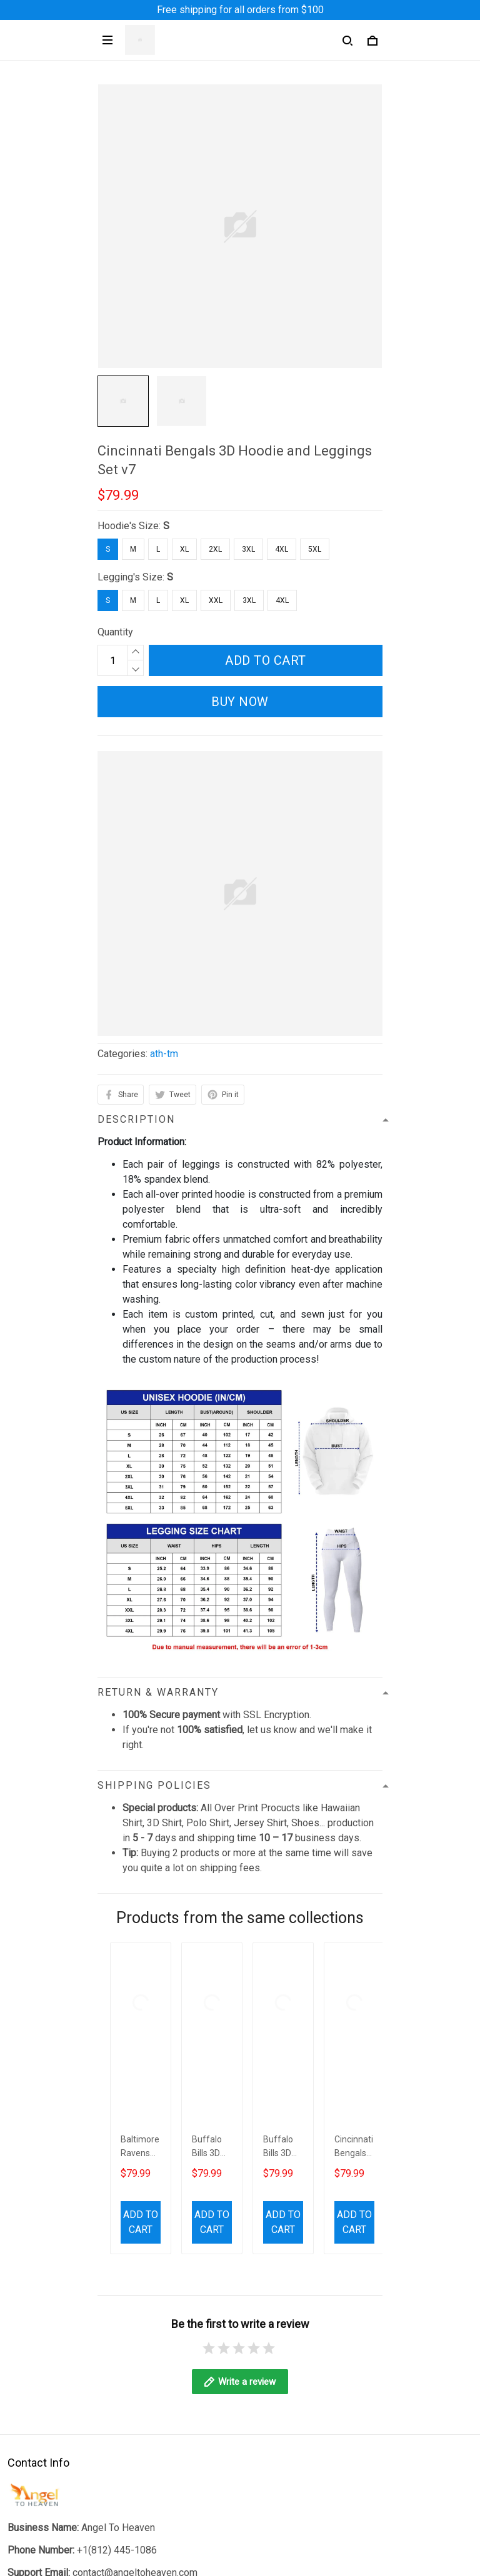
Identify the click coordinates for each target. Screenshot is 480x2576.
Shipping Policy (42, 2332)
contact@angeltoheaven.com (135, 2159)
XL (184, 549)
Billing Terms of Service (60, 2374)
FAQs (19, 2480)
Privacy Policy (39, 2289)
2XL (215, 549)
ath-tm (164, 1054)
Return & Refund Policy (58, 2353)
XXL (215, 600)
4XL (281, 549)
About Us (28, 2438)
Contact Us (31, 2459)
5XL (314, 549)
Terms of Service (45, 2311)
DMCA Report (210, 2558)
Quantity (115, 632)
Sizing (21, 2501)
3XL (248, 549)
